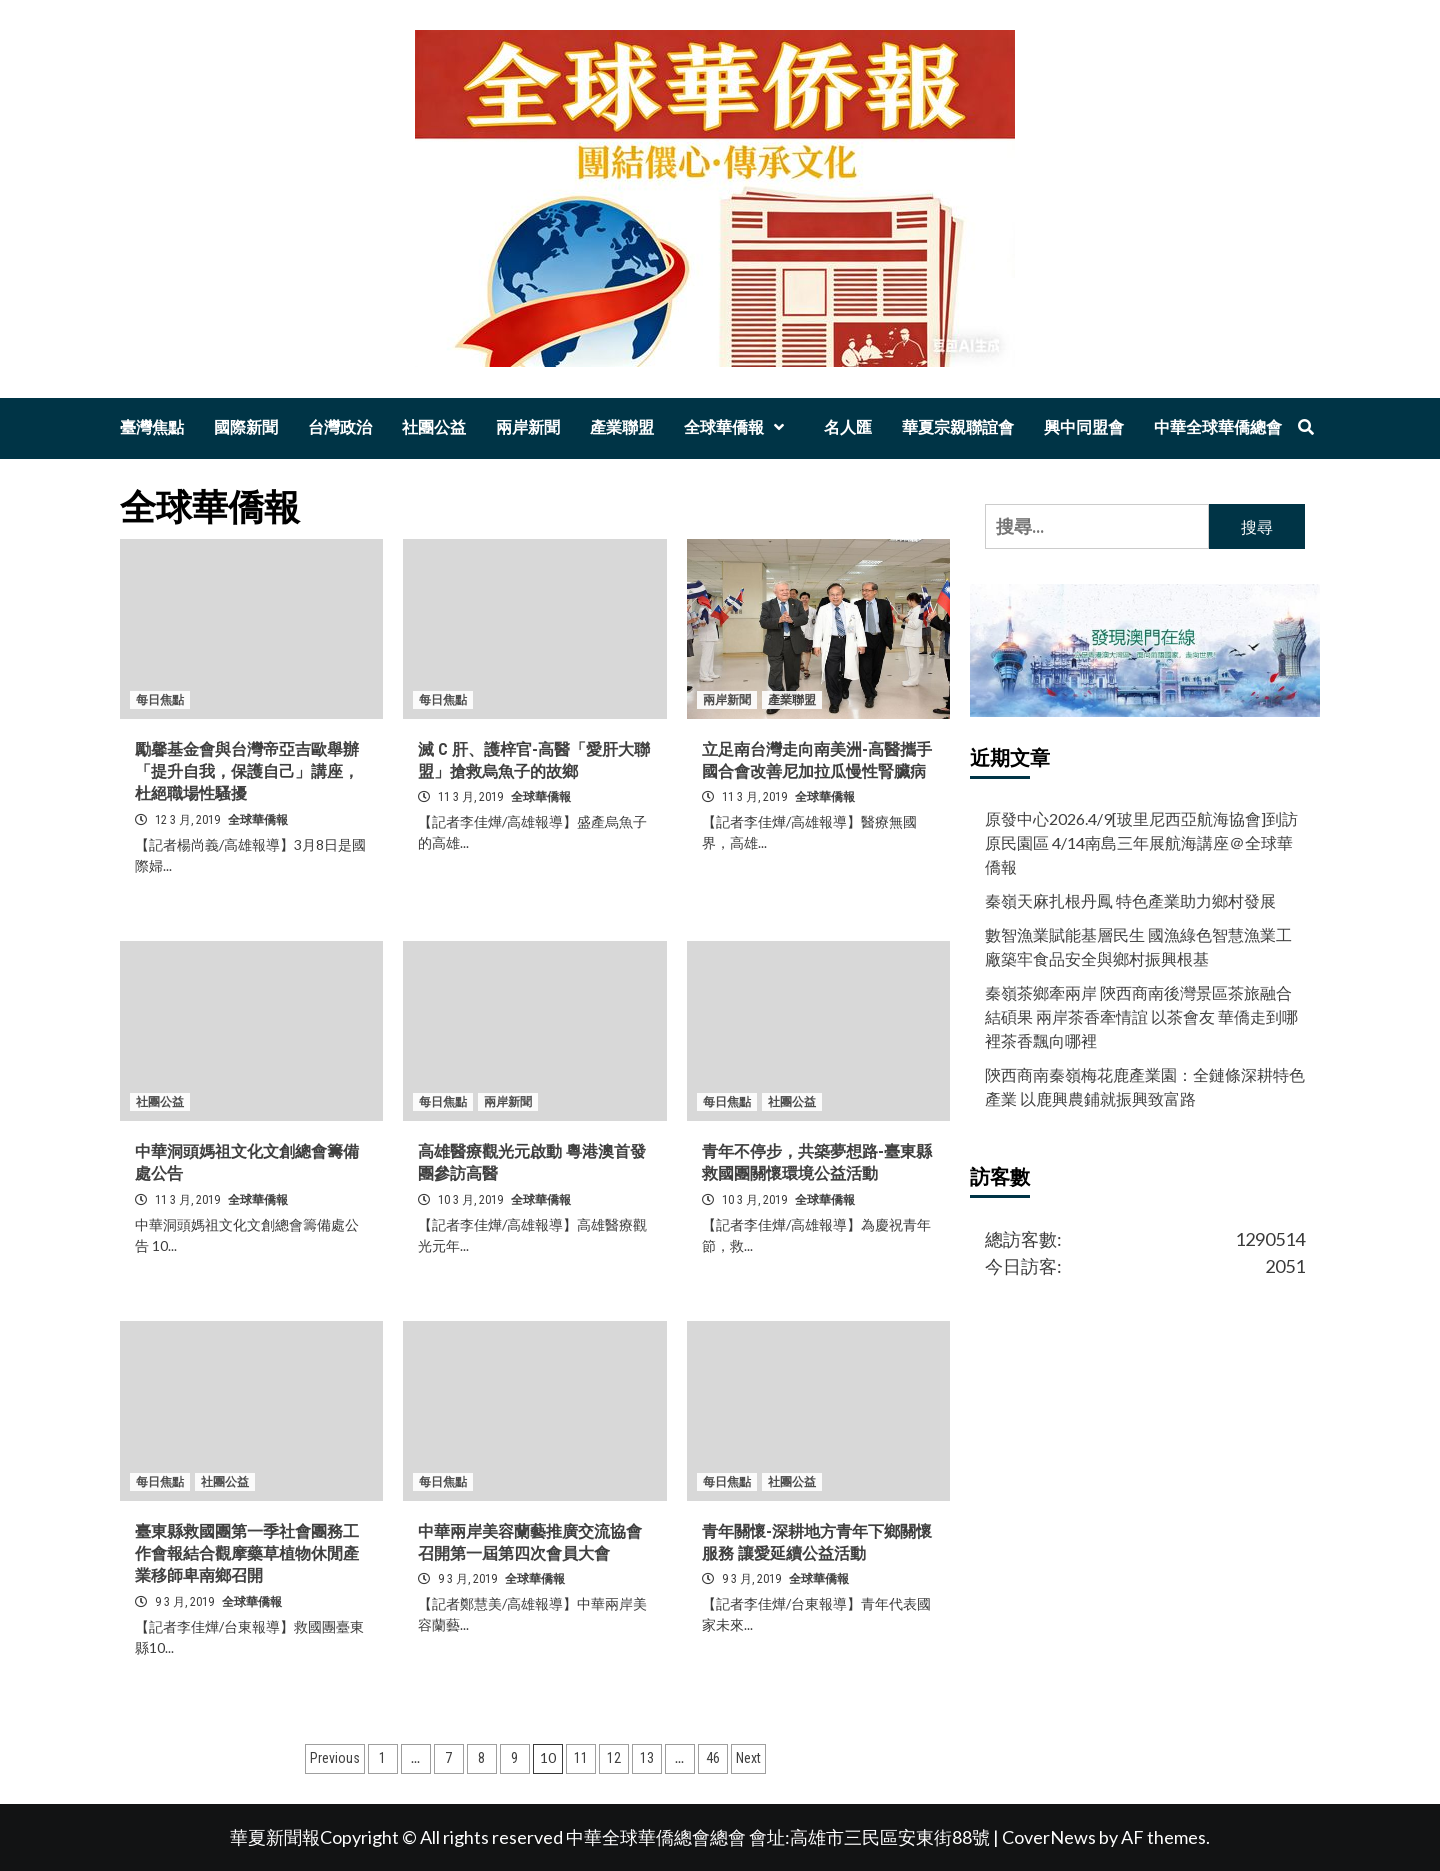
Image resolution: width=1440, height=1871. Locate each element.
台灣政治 (340, 427)
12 (614, 1758)
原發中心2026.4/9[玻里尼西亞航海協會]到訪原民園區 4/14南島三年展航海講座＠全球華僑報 (1141, 842)
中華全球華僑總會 (1218, 427)
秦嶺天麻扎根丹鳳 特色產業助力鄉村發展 (1130, 900)
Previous (335, 1758)
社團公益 (434, 427)
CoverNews (1049, 1837)
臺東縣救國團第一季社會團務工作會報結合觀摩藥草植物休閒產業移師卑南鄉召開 (247, 1554)
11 (581, 1758)
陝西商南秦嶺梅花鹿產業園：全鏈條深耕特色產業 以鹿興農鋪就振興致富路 (1145, 1086)
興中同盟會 (1084, 427)
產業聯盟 (622, 427)
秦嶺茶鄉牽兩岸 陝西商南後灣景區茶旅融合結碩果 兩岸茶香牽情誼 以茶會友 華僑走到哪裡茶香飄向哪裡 (1141, 1016)
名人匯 (848, 427)
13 (647, 1758)
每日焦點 (160, 700)
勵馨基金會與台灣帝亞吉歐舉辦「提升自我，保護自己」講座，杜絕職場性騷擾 (247, 772)
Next (748, 1758)
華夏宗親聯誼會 (958, 427)
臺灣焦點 (152, 427)
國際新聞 (246, 427)
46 (713, 1758)
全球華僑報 (739, 427)
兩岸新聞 (528, 427)
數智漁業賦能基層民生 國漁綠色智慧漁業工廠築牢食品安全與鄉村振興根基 (1138, 946)
